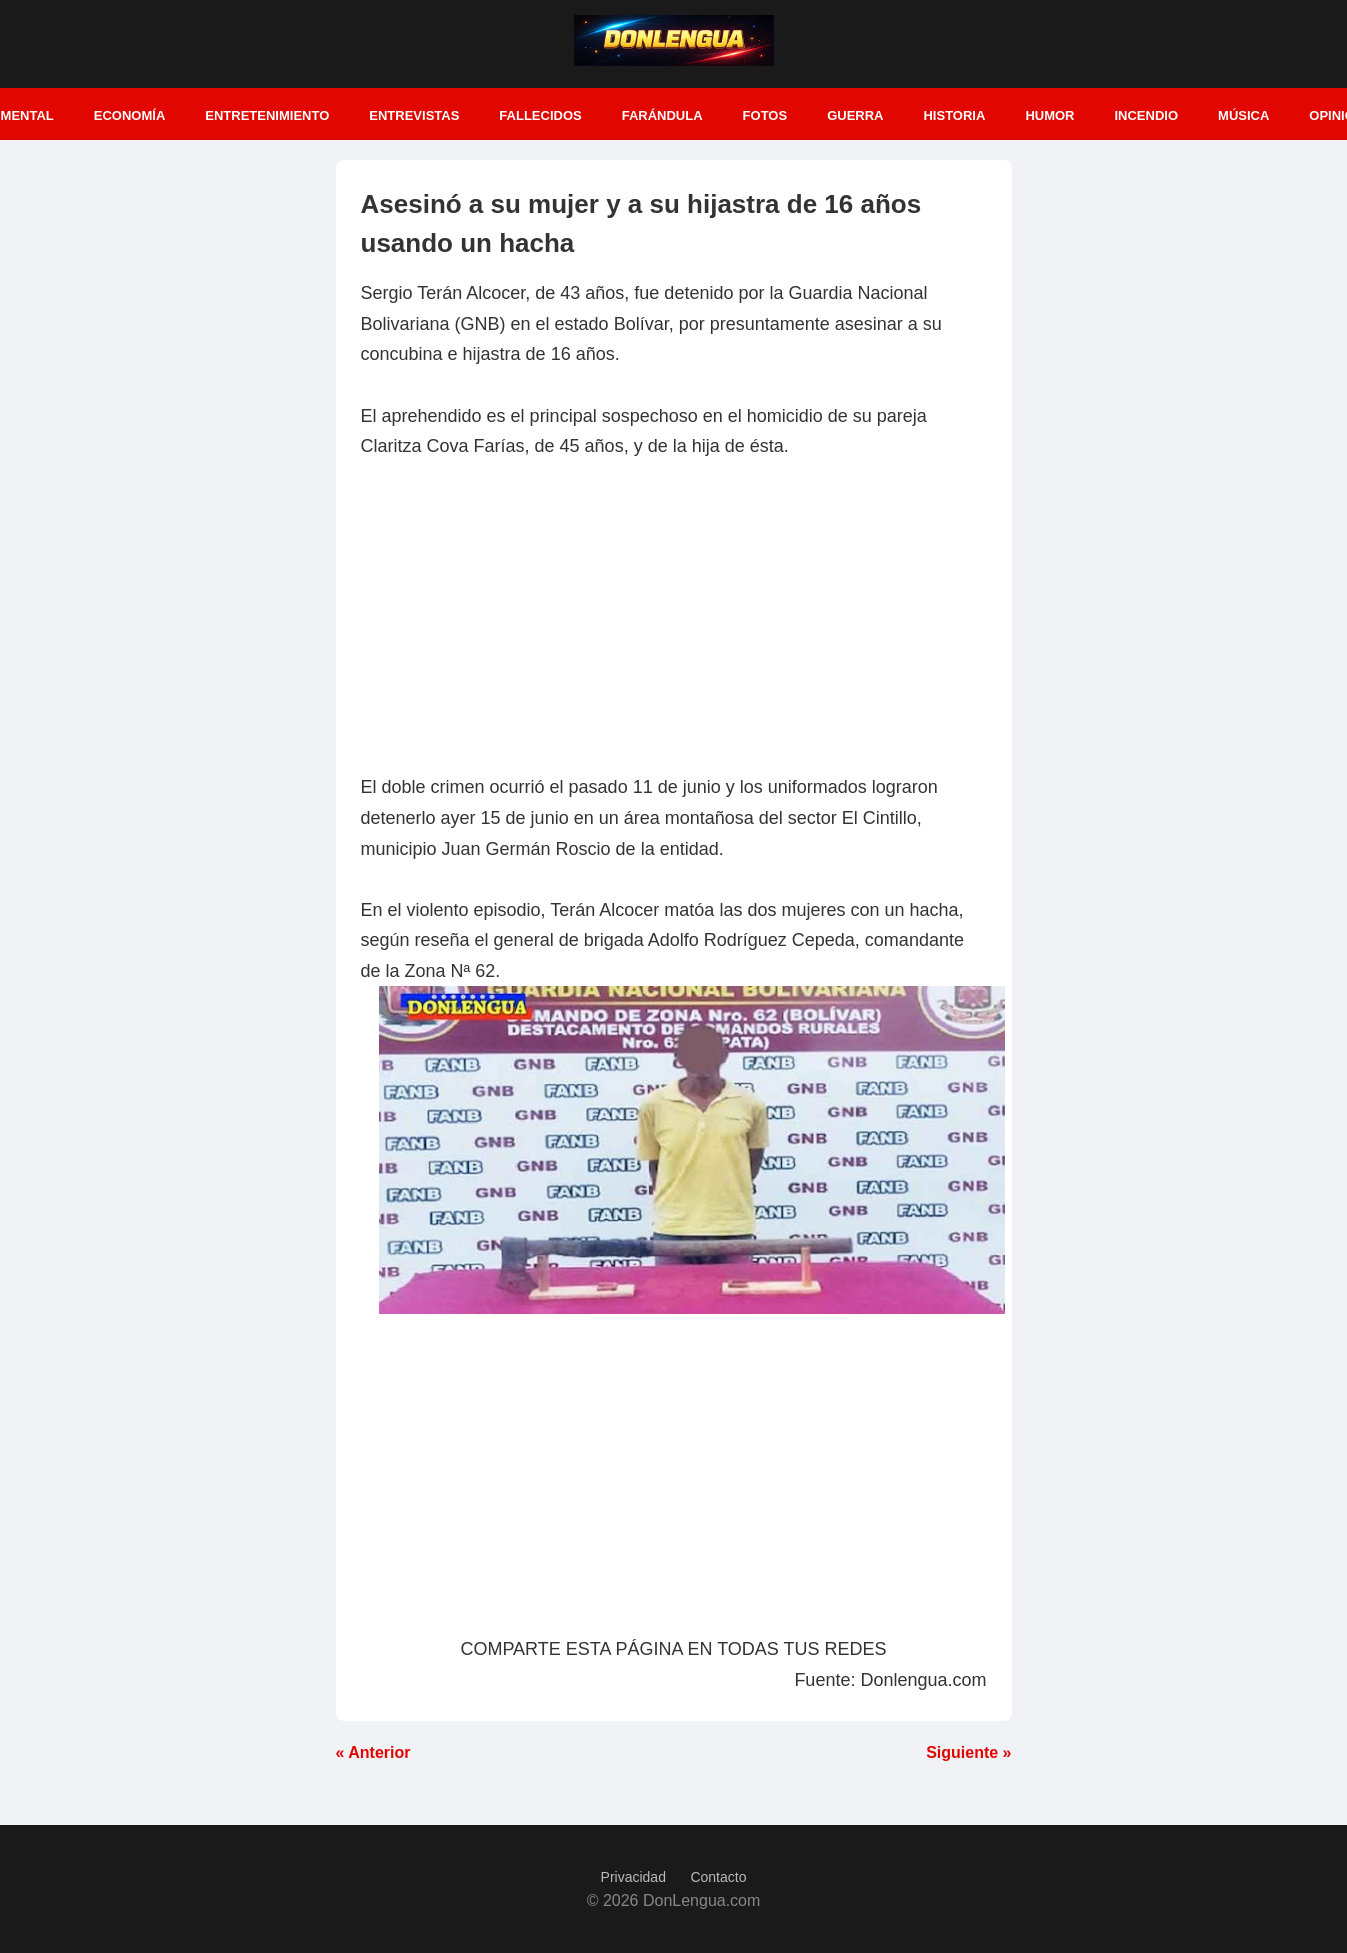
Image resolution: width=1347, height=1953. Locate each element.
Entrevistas (414, 115)
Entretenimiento (267, 115)
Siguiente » (968, 1752)
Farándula (662, 115)
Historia (954, 115)
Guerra (855, 115)
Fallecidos (540, 115)
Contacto (718, 1877)
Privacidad (633, 1877)
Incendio (1146, 115)
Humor (1049, 115)
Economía (130, 115)
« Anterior (373, 1752)
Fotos (765, 115)
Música (1243, 115)
